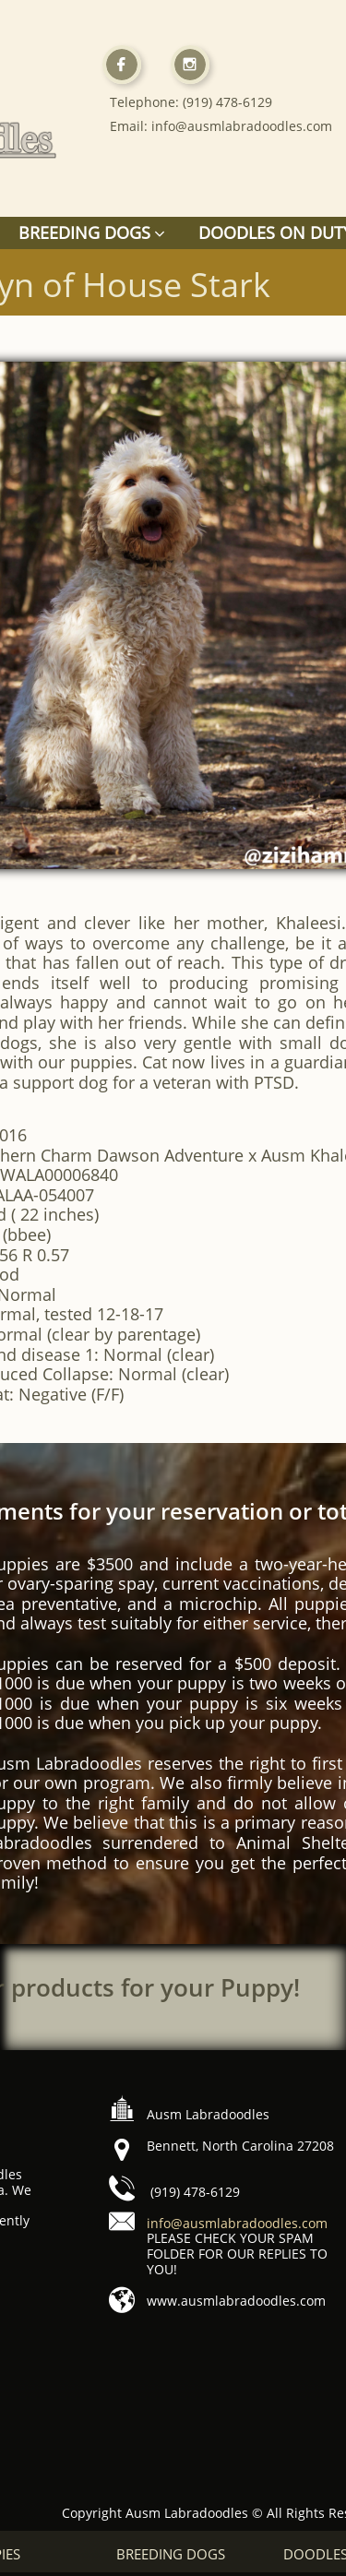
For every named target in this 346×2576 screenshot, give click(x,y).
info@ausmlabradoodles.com (237, 2223)
